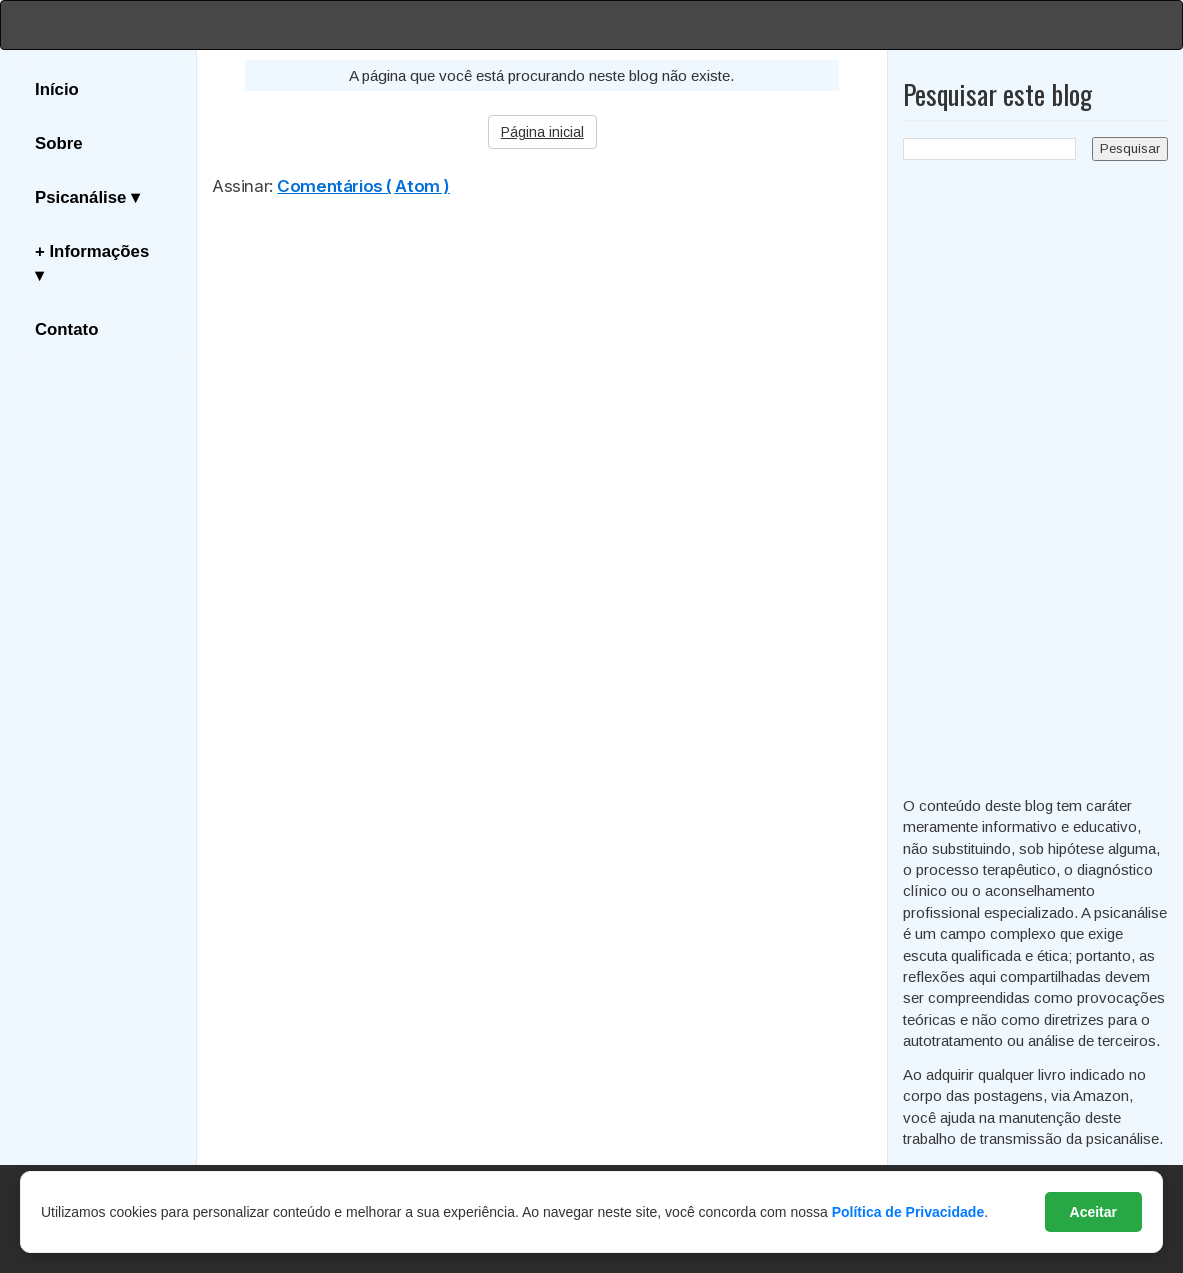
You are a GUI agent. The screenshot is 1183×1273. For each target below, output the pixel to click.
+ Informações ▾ (92, 263)
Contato (66, 329)
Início (57, 89)
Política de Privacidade (908, 1212)
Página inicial (542, 132)
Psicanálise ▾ (87, 197)
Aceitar (1093, 1212)
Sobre (59, 143)
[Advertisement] (1042, 477)
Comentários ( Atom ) (363, 186)
